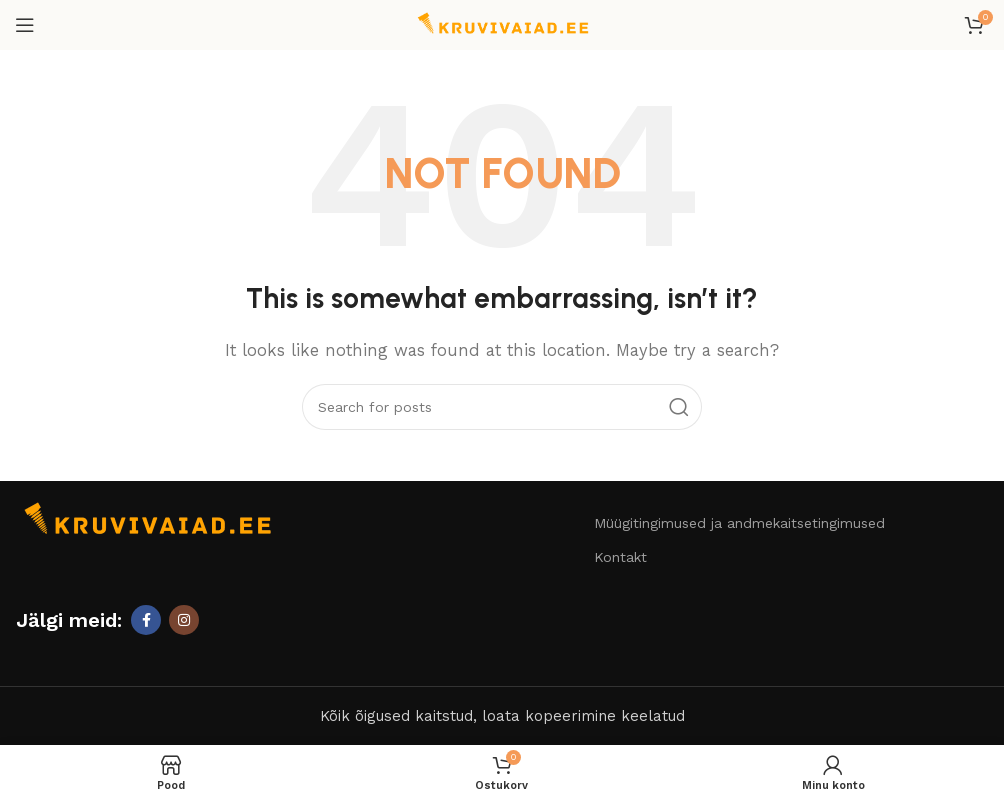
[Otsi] (502, 407)
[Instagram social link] (184, 620)
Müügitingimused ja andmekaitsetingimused (739, 523)
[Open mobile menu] (25, 25)
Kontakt (620, 557)
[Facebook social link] (146, 620)
